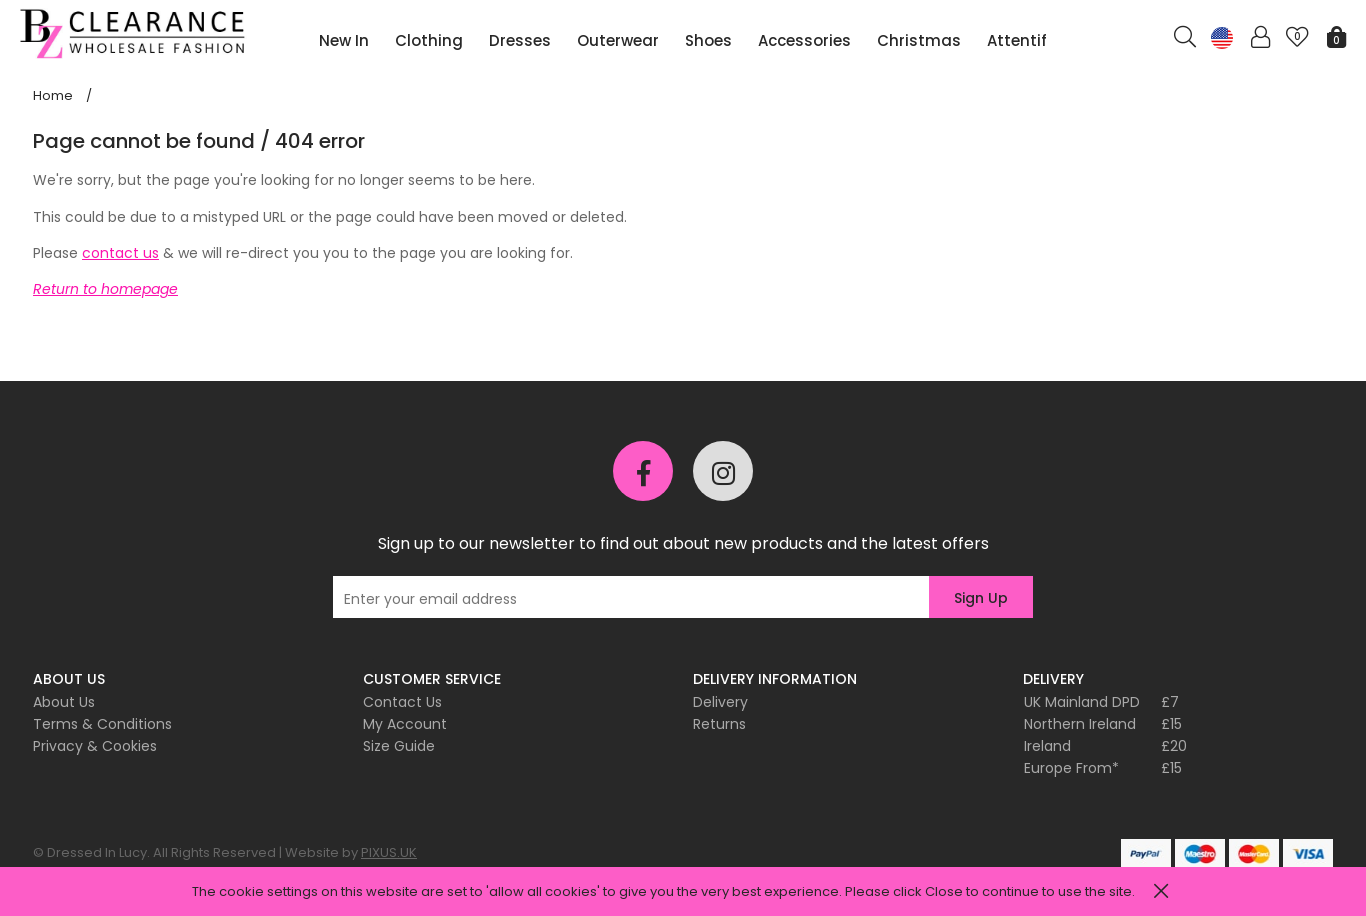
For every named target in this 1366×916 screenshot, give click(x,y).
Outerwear (618, 40)
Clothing (429, 40)
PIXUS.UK (389, 852)
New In (344, 40)
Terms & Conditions (102, 724)
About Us (64, 702)
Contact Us (402, 702)
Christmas (919, 40)
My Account (405, 724)
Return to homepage (105, 289)
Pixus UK (135, 33)
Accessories (804, 40)
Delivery (720, 702)
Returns (719, 724)
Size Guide (399, 746)
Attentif (1017, 40)
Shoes (708, 40)
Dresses (520, 40)
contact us (120, 253)
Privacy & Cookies (95, 746)
